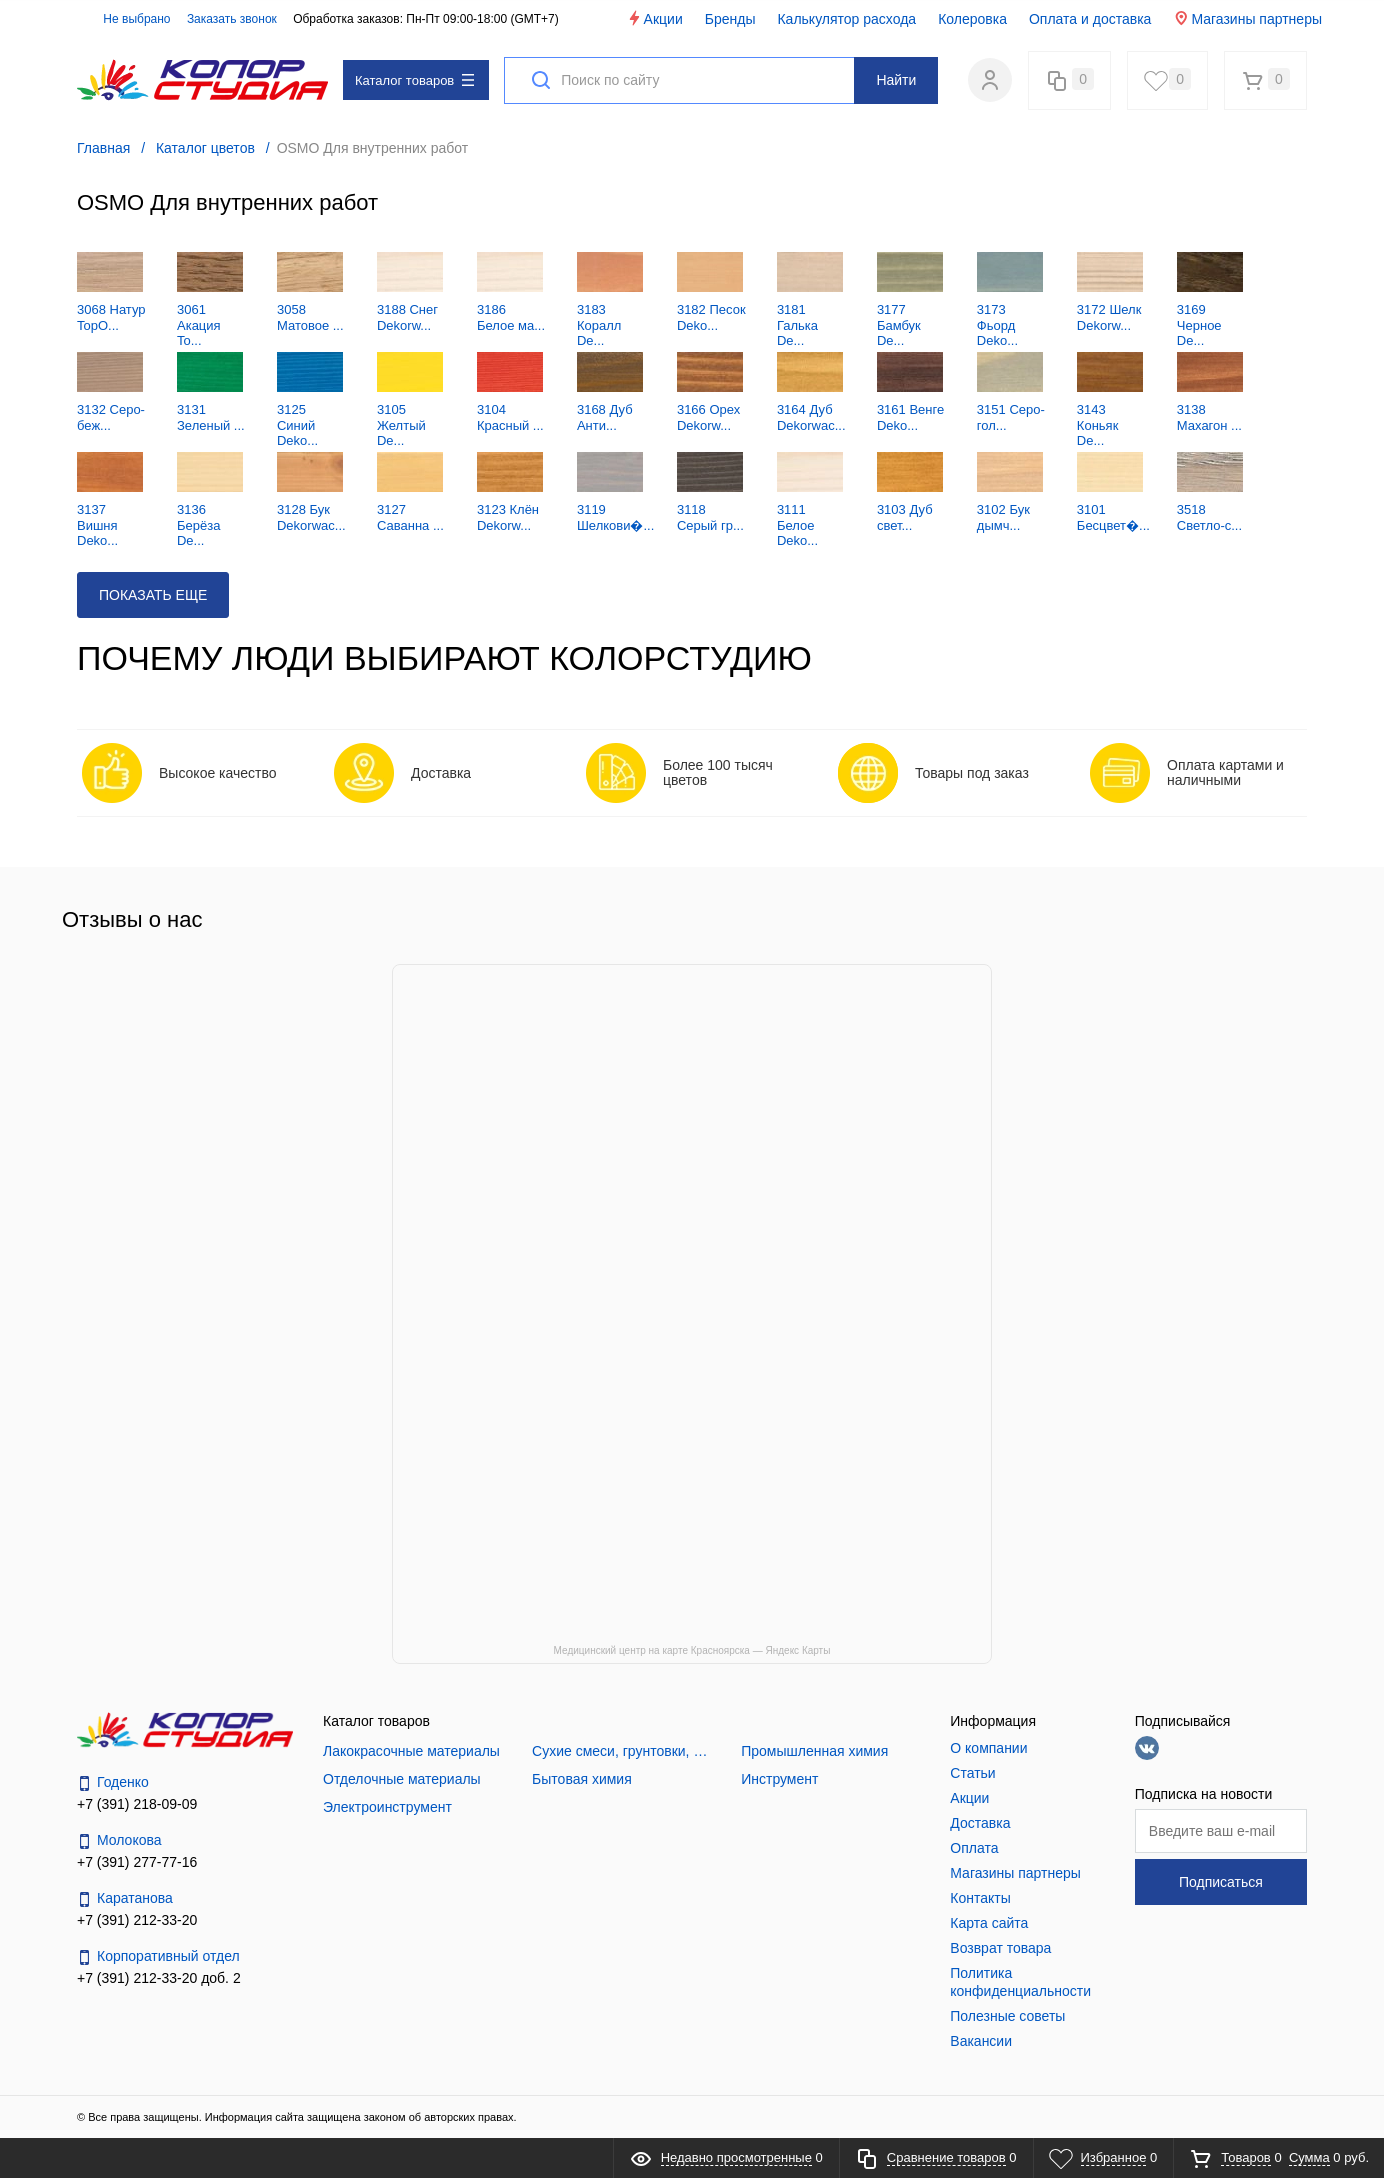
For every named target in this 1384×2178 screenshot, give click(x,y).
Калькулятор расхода (846, 19)
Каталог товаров (414, 80)
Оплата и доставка (1090, 19)
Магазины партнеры (1247, 18)
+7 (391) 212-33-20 (137, 1920)
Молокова (119, 1840)
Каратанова (125, 1898)
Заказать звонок (232, 19)
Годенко (113, 1782)
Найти (896, 80)
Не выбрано (125, 19)
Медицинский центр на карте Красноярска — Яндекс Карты (692, 1650)
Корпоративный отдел (158, 1956)
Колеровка (972, 19)
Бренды (730, 19)
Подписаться (1221, 1882)
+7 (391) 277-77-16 (137, 1862)
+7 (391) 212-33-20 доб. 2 (159, 1978)
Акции (654, 18)
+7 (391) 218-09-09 (137, 1804)
